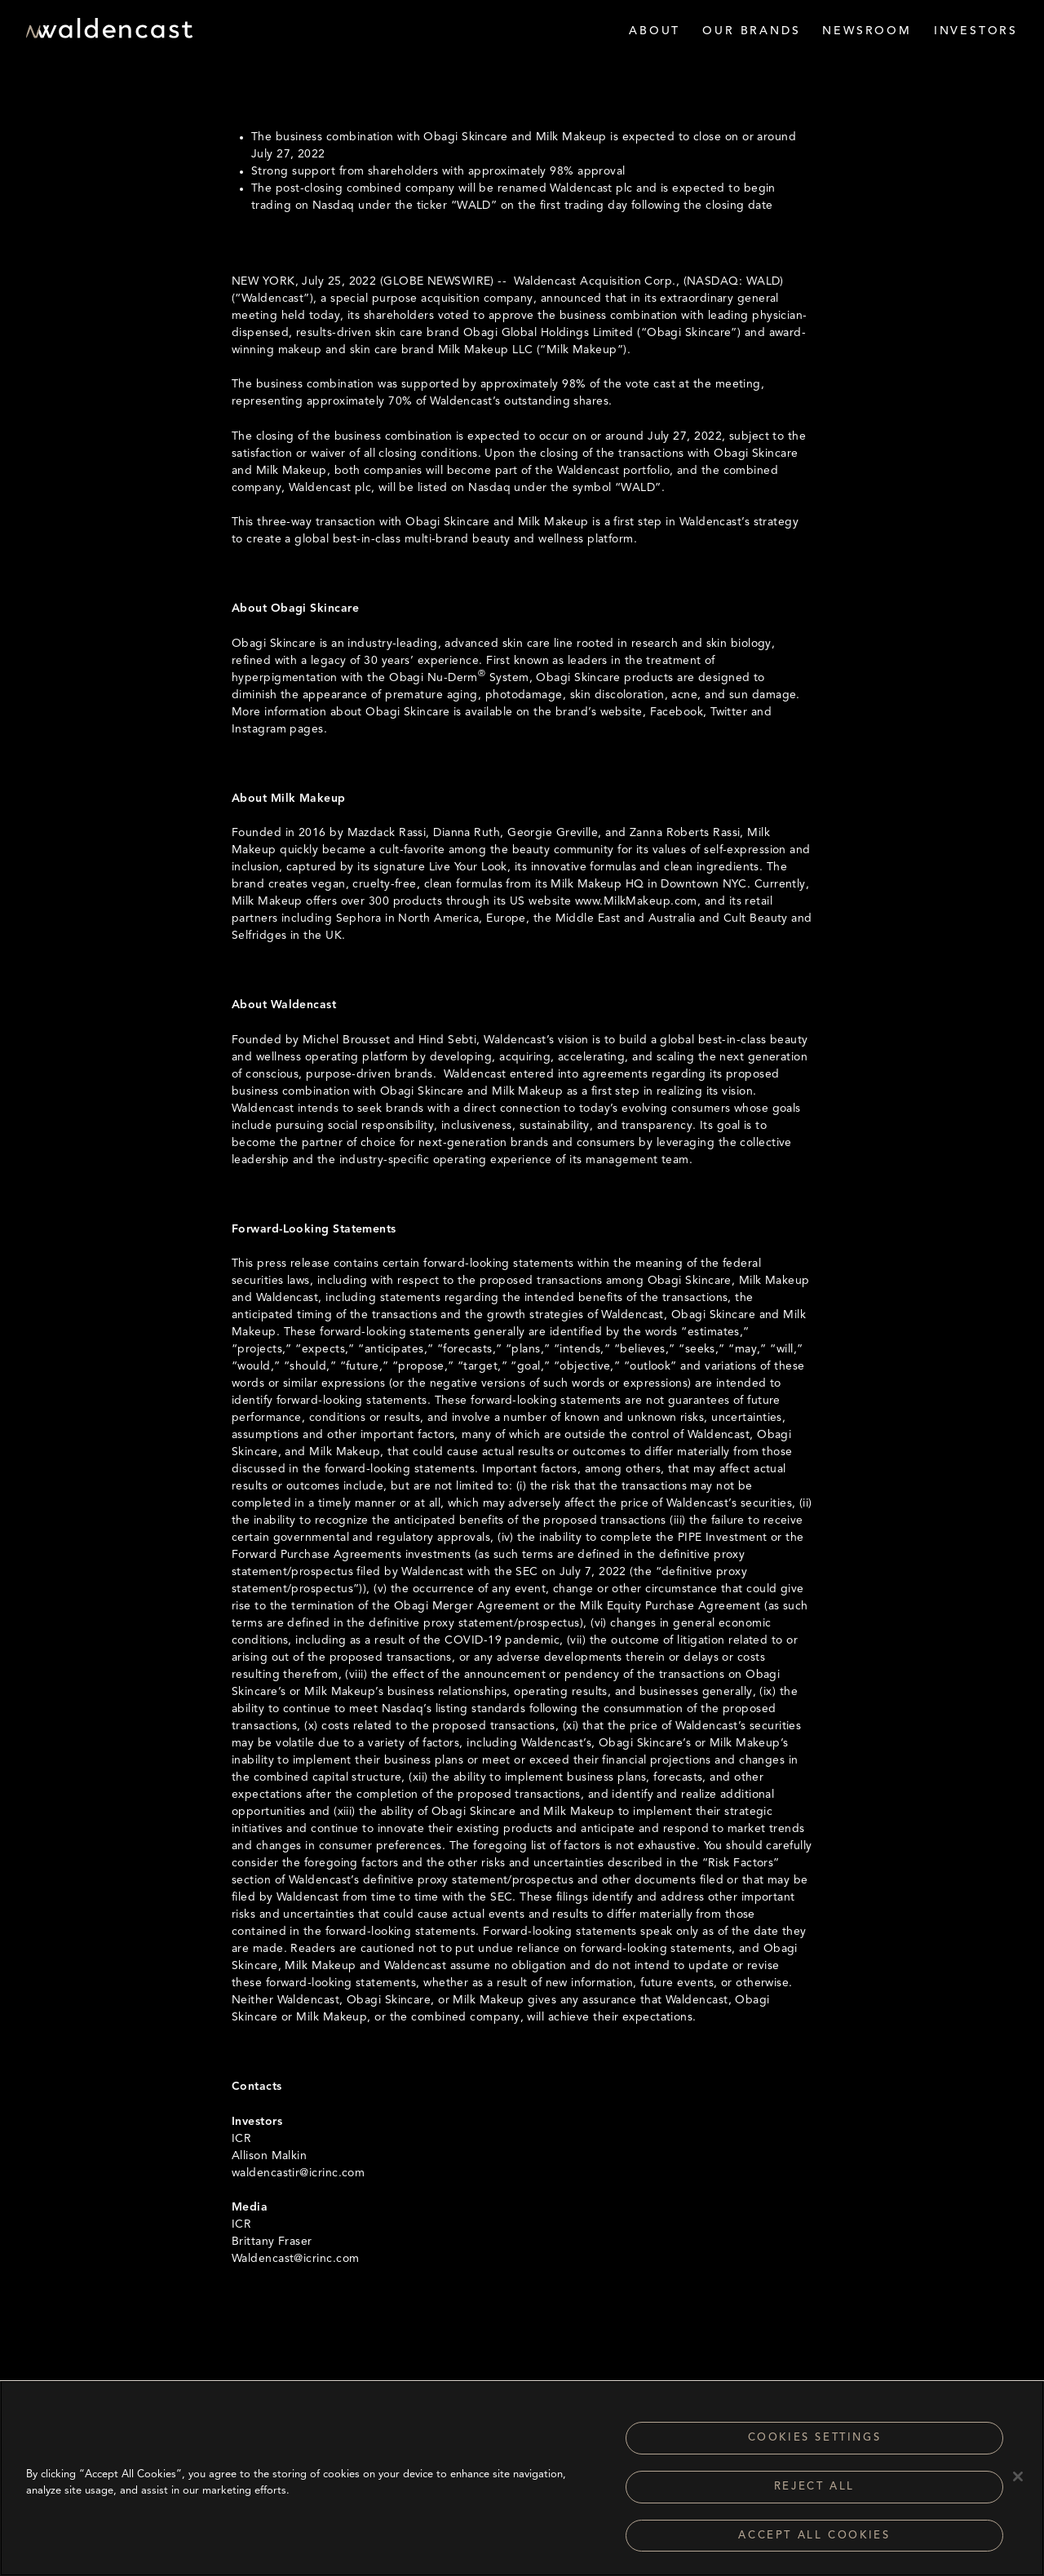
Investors (976, 31)
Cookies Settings (815, 2445)
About (654, 31)
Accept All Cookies (814, 2543)
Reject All (814, 2494)
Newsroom (866, 31)
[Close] (1018, 2484)
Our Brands (751, 31)
